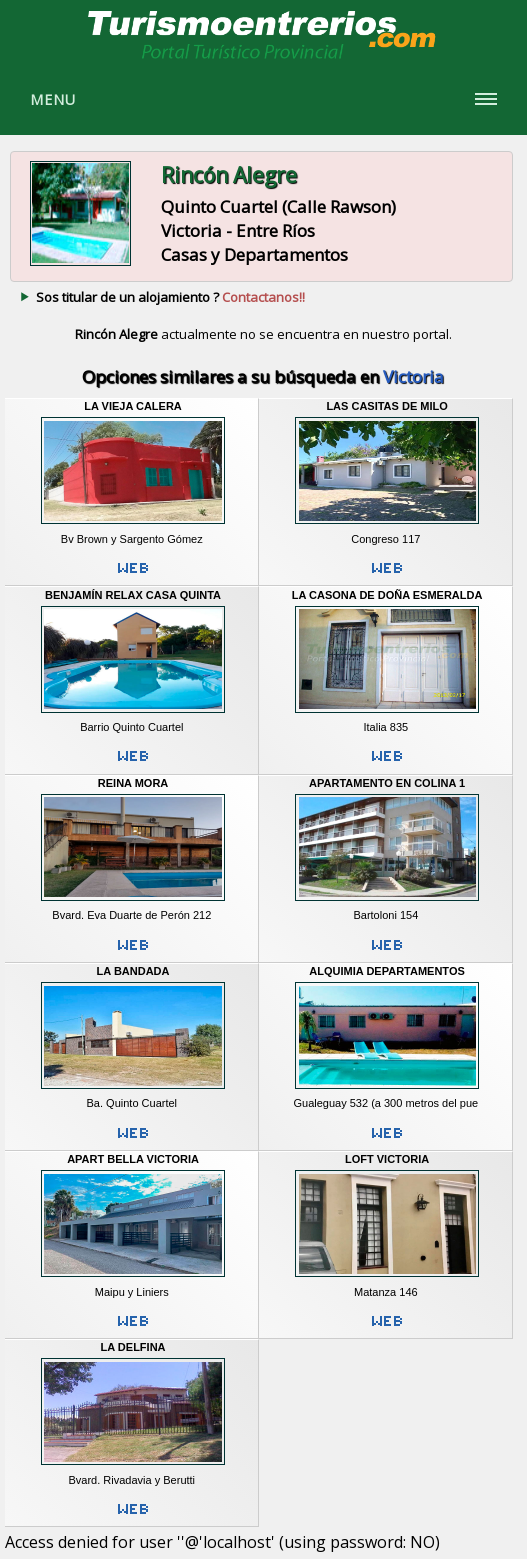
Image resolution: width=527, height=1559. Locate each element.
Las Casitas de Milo (386, 406)
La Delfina (133, 1347)
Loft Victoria (387, 1159)
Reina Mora (133, 783)
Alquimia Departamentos (386, 971)
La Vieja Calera (133, 406)
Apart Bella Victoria (133, 1159)
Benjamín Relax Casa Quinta (133, 595)
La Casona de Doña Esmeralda (387, 595)
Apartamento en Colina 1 (387, 783)
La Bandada (133, 971)
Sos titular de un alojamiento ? (170, 297)
